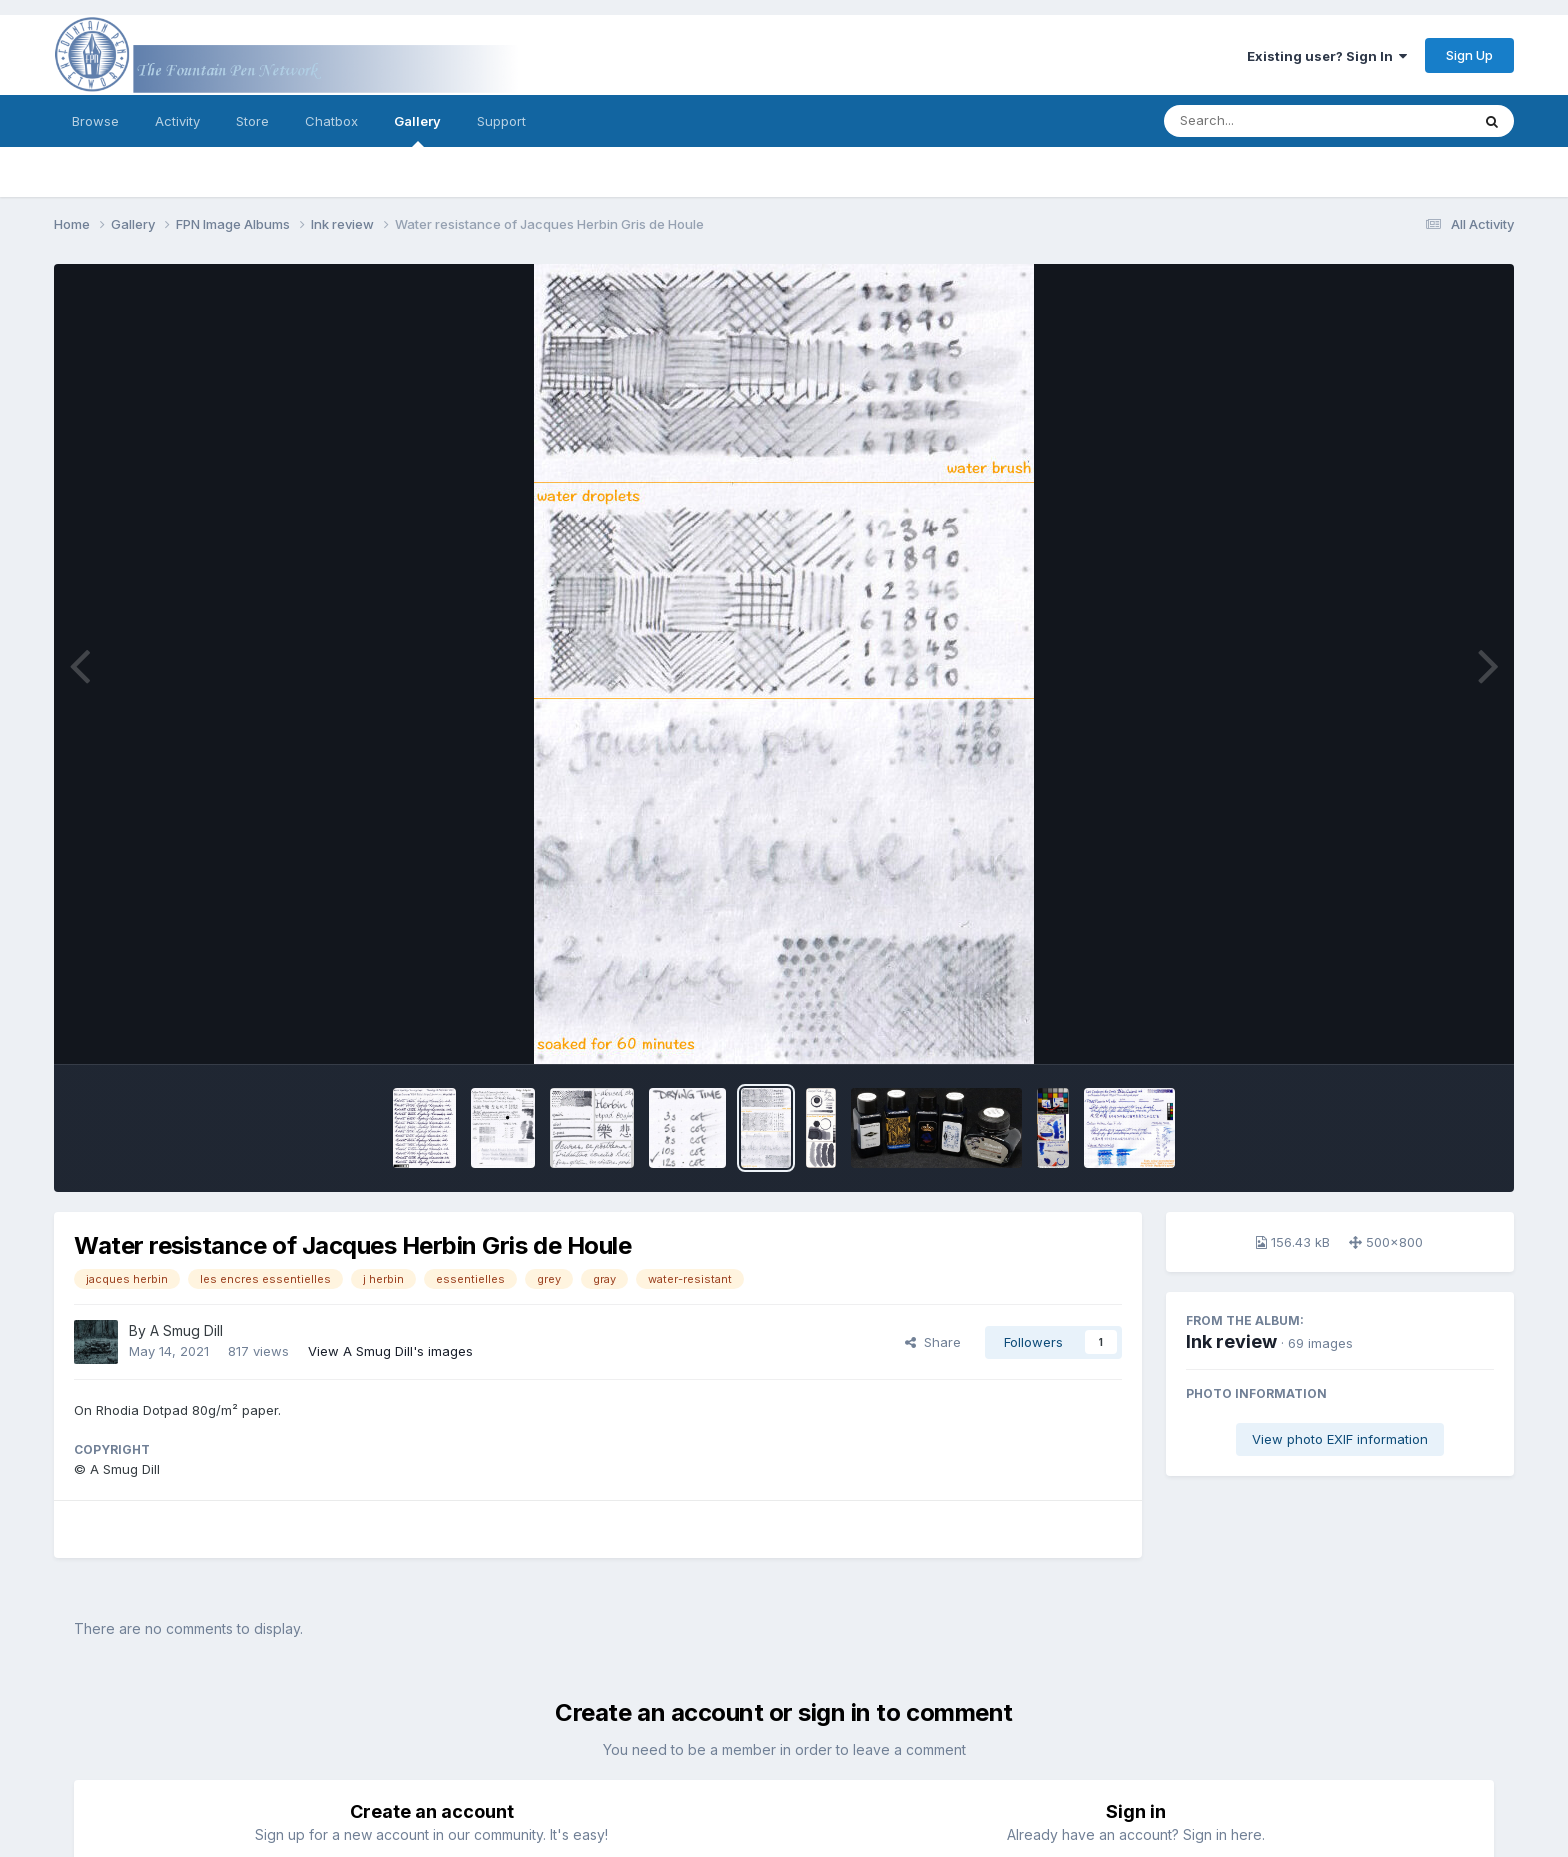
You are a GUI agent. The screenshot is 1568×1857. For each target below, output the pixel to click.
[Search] (1262, 121)
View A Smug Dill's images (390, 1351)
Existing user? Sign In (1327, 56)
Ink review (1231, 1341)
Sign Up (1469, 55)
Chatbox (331, 121)
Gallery (417, 130)
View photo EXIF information (1340, 1439)
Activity (177, 121)
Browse (95, 121)
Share (933, 1342)
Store (252, 121)
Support (501, 121)
